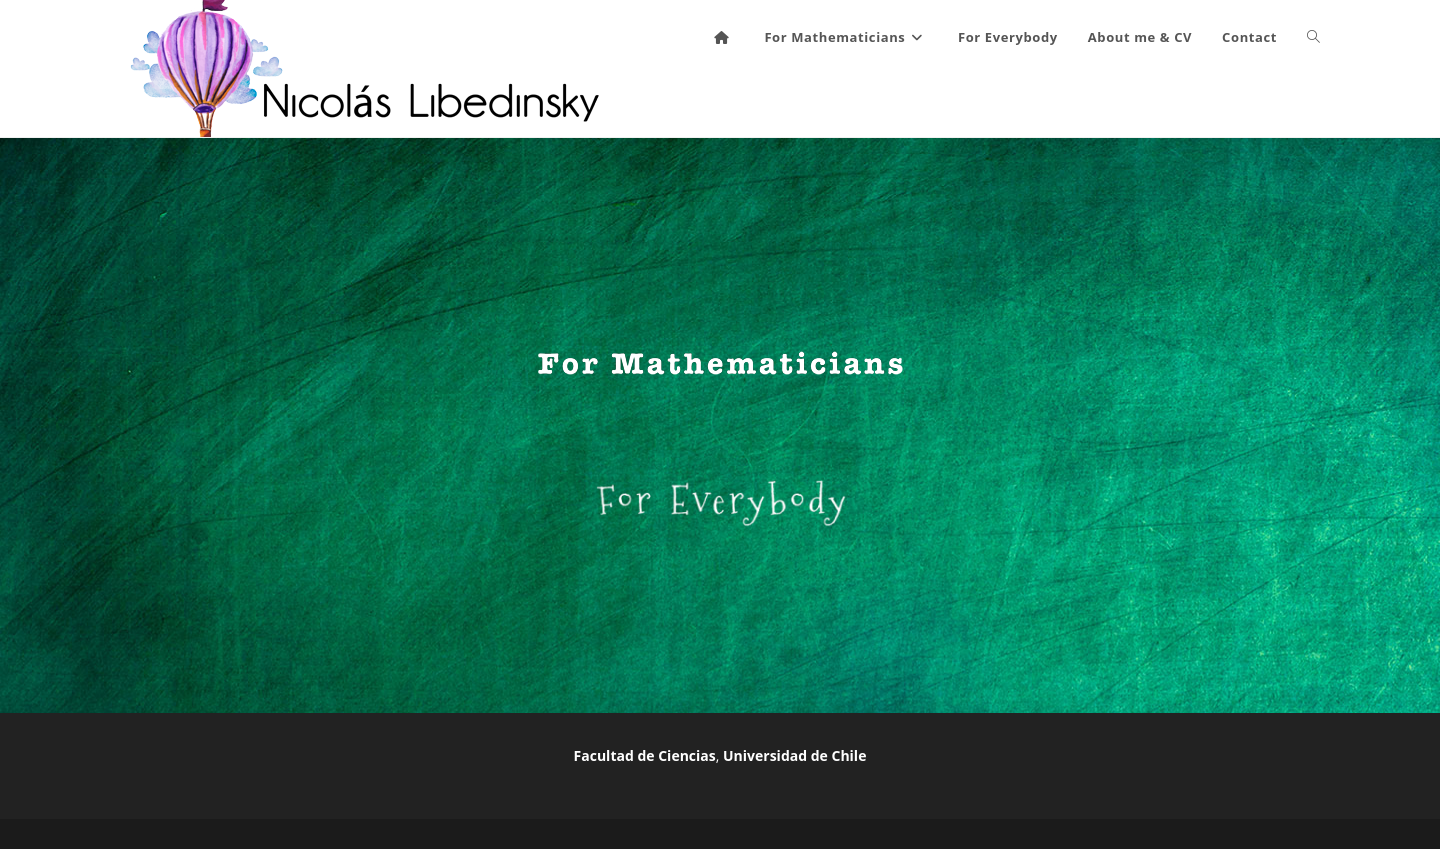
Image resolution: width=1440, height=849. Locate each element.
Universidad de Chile (794, 755)
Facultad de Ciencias (645, 755)
